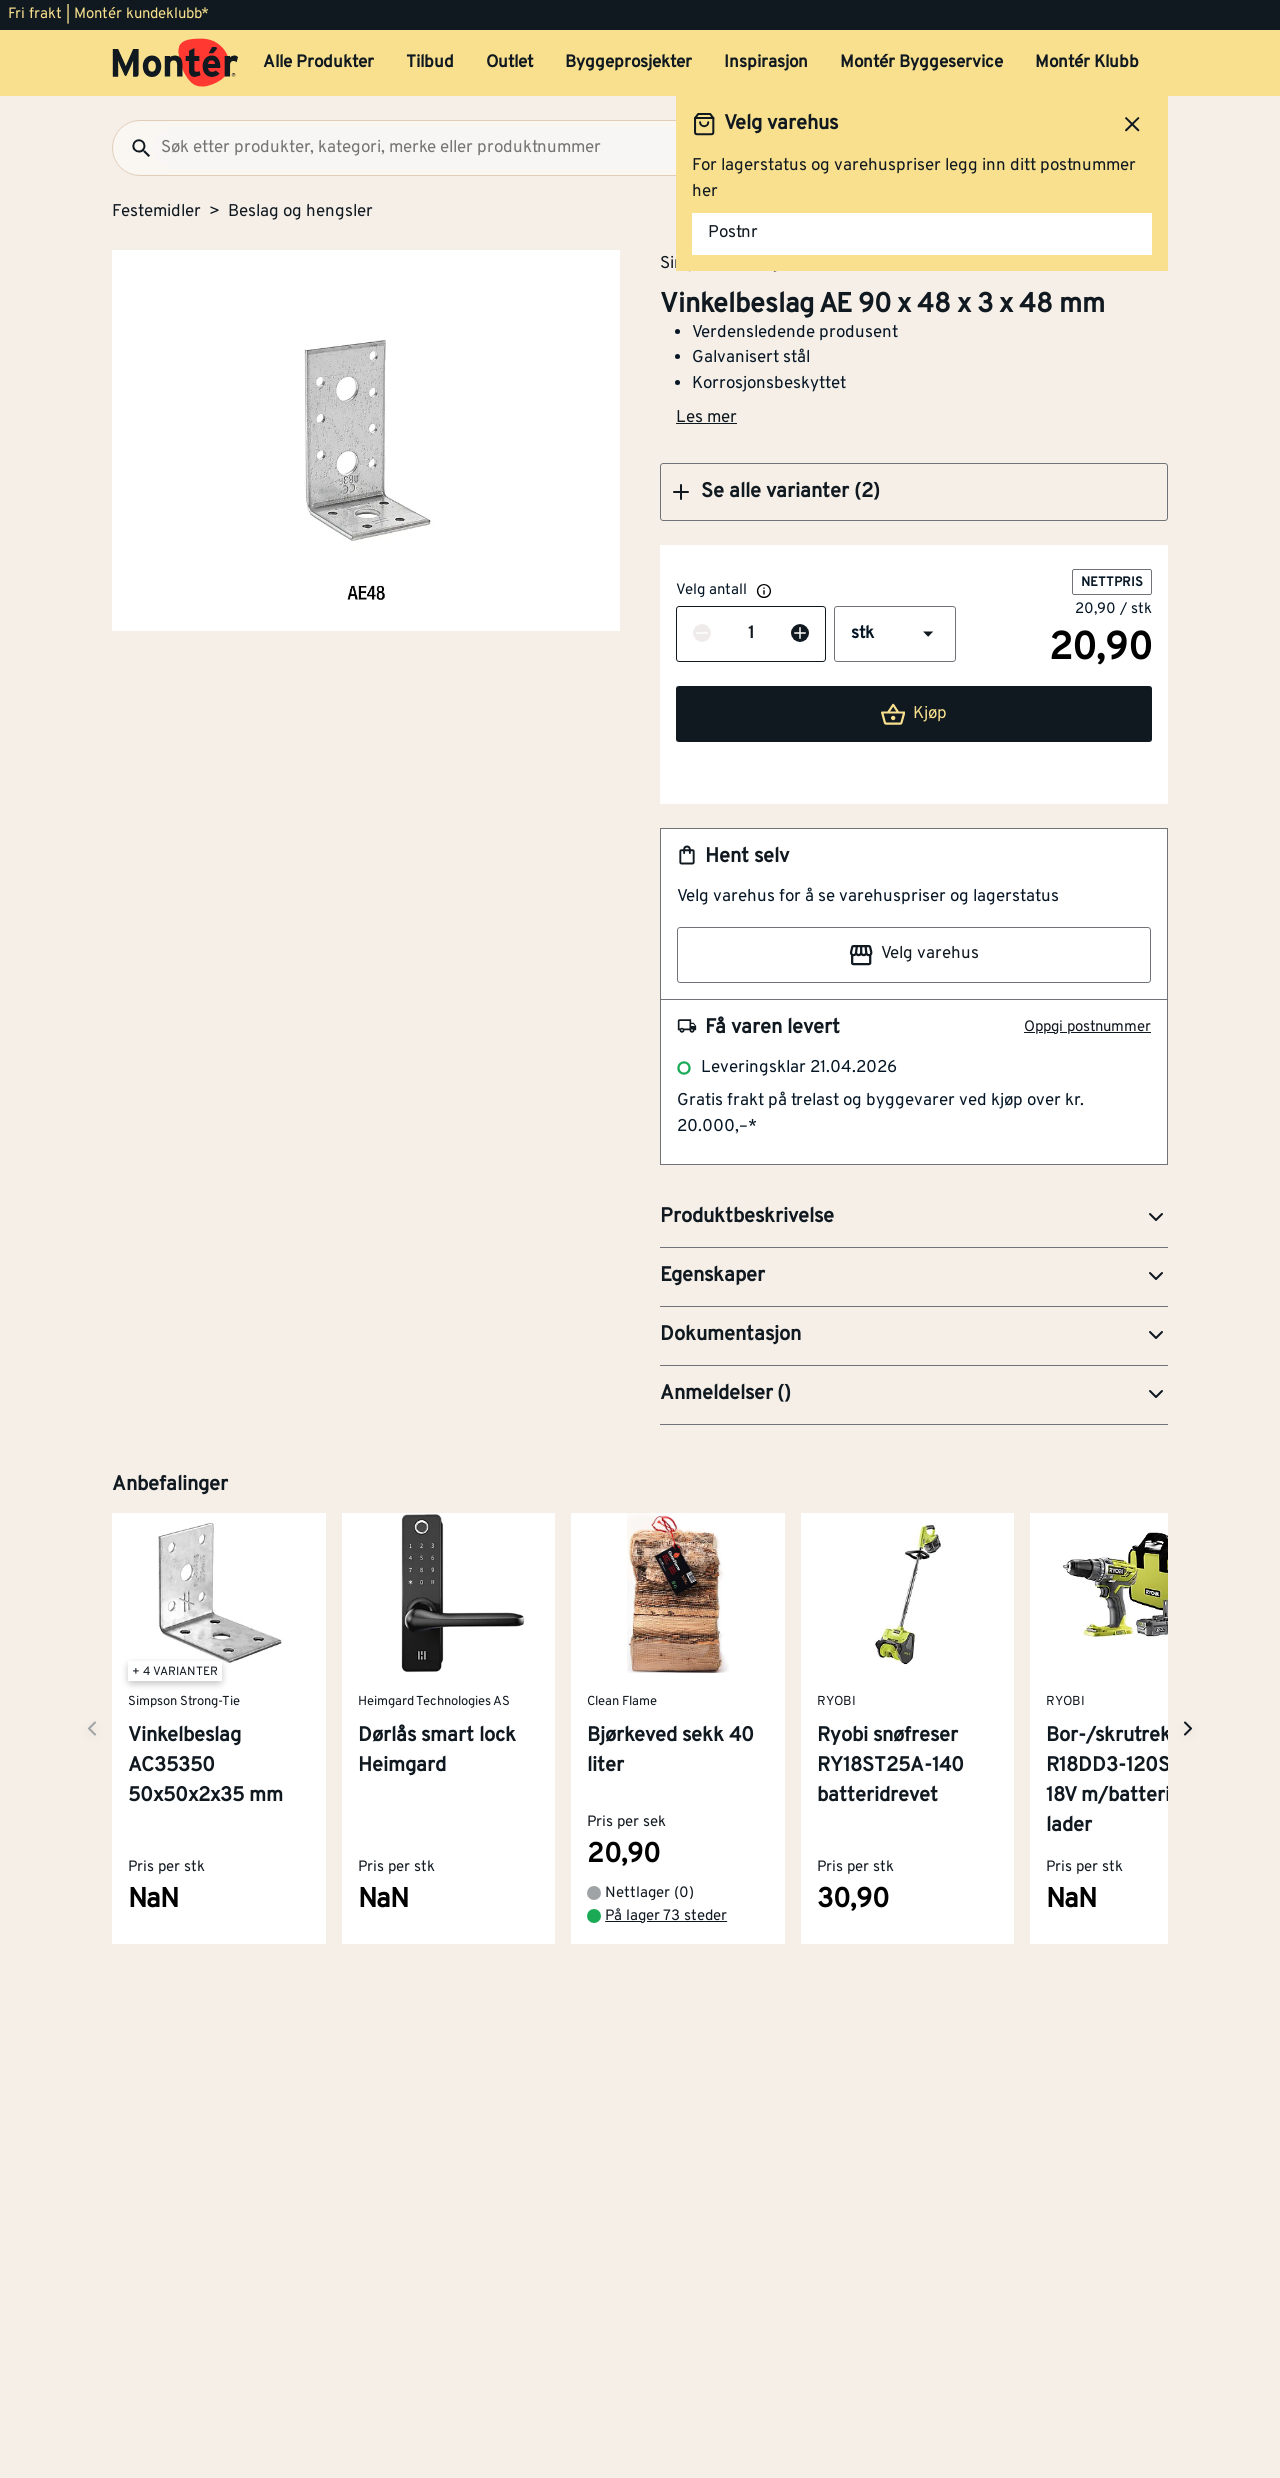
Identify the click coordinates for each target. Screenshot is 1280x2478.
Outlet (509, 63)
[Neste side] (92, 1728)
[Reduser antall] (702, 635)
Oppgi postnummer (1087, 1027)
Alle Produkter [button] (318, 63)
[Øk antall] (800, 635)
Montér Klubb (1087, 63)
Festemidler (156, 212)
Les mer (706, 418)
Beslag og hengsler (300, 212)
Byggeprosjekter (628, 63)
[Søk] (133, 148)
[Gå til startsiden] (175, 63)
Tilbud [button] (430, 63)
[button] (914, 492)
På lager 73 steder (666, 1916)
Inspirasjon (766, 63)
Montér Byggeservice (921, 63)
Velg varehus (914, 955)
